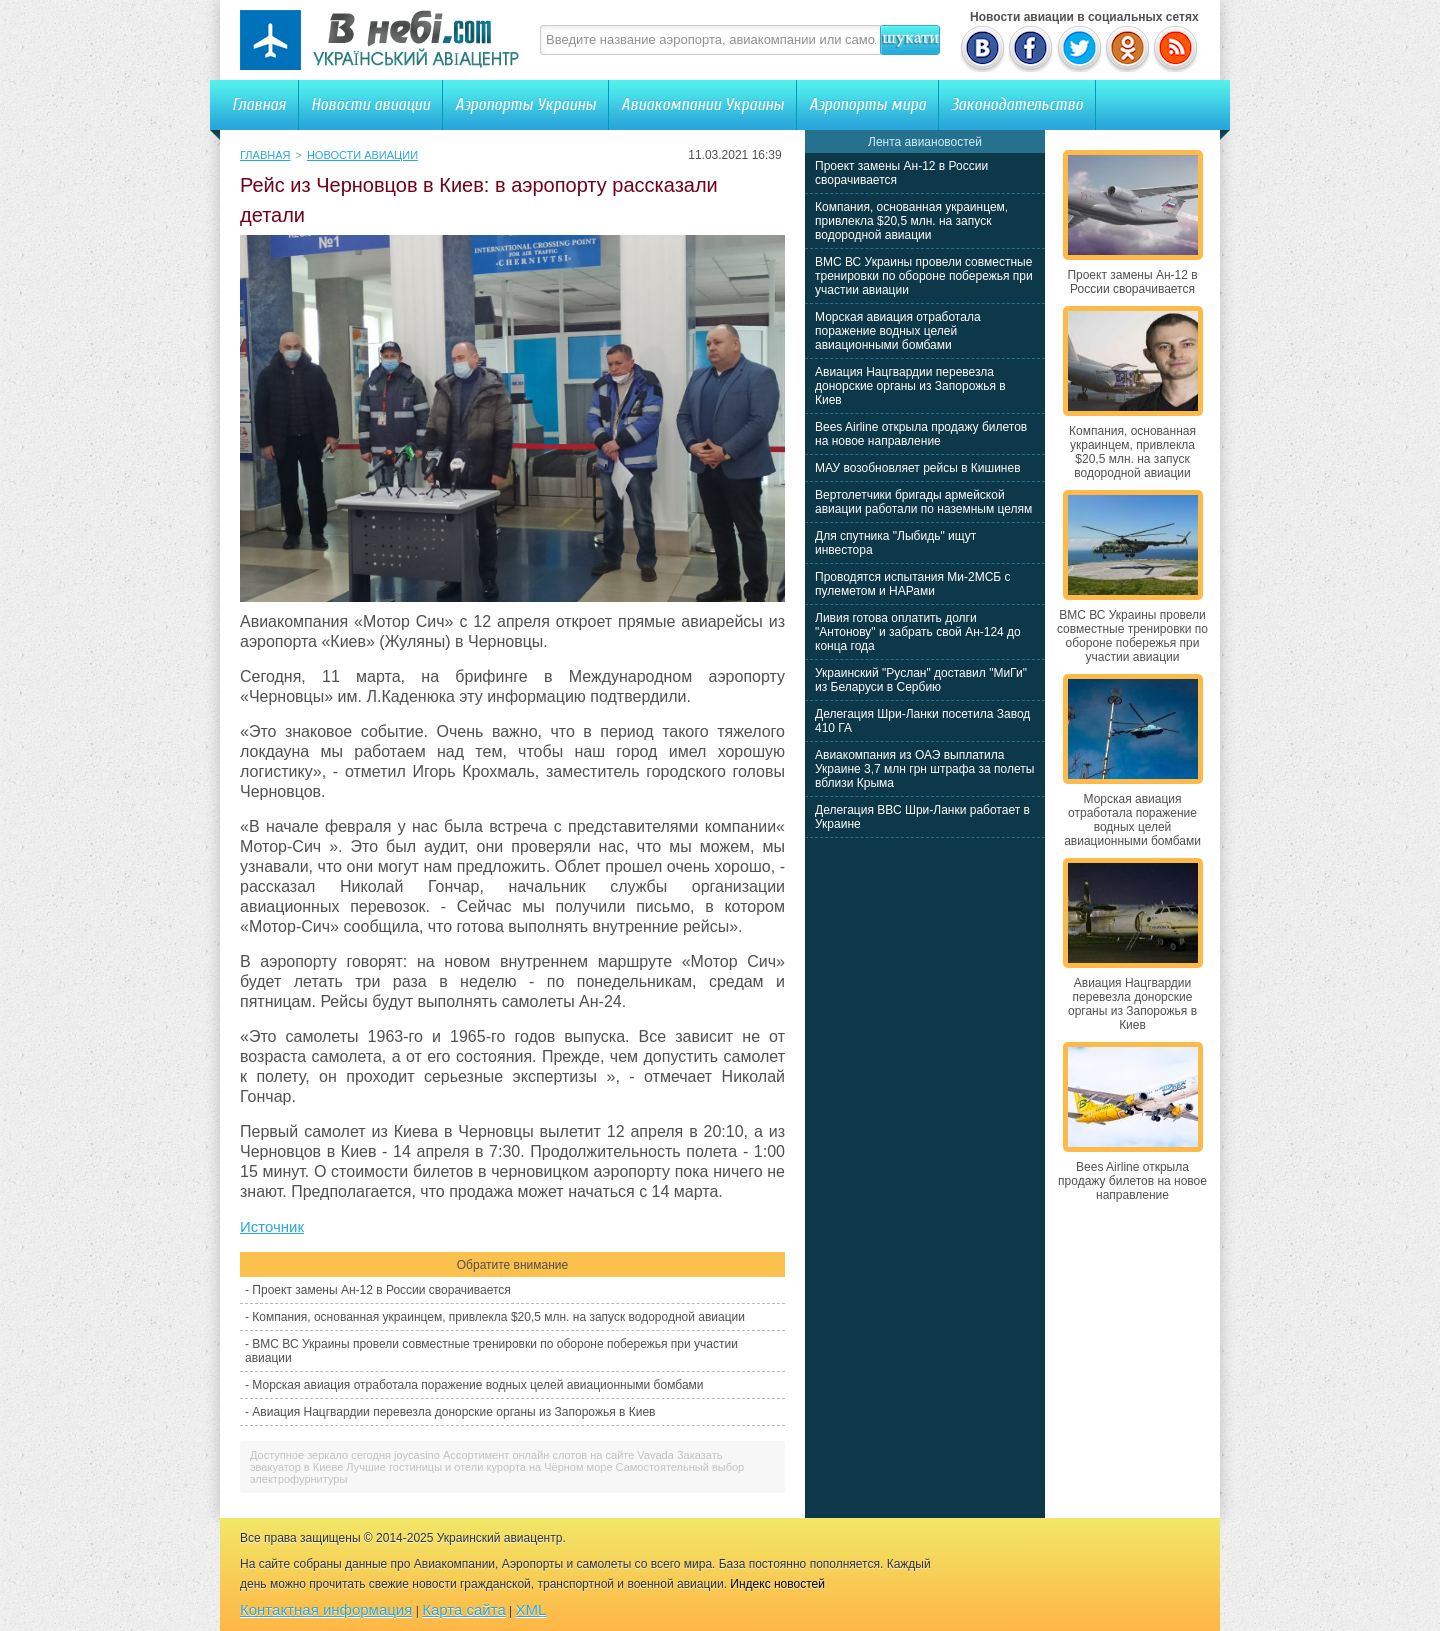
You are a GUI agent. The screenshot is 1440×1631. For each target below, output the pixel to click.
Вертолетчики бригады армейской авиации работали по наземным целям (923, 502)
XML (531, 1609)
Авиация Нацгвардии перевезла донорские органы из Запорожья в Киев (453, 1412)
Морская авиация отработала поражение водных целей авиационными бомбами (477, 1385)
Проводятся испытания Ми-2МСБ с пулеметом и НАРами (913, 584)
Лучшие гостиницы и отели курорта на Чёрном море (479, 1467)
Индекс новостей (777, 1584)
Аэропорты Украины (525, 104)
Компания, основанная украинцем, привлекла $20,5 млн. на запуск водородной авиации (498, 1317)
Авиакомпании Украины (702, 104)
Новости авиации (370, 104)
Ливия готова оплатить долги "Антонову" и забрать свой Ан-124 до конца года (918, 632)
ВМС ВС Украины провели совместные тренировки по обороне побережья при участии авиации (924, 276)
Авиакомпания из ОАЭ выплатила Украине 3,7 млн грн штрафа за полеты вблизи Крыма (924, 769)
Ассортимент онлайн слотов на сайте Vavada (558, 1455)
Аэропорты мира (867, 104)
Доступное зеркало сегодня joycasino (345, 1455)
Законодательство (1017, 104)
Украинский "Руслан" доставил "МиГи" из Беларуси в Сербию (921, 680)
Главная (259, 104)
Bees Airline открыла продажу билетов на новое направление (921, 434)
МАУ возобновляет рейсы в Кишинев (918, 468)
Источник (272, 1226)
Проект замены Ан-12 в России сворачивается (381, 1290)
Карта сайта (464, 1609)
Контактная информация (326, 1609)
